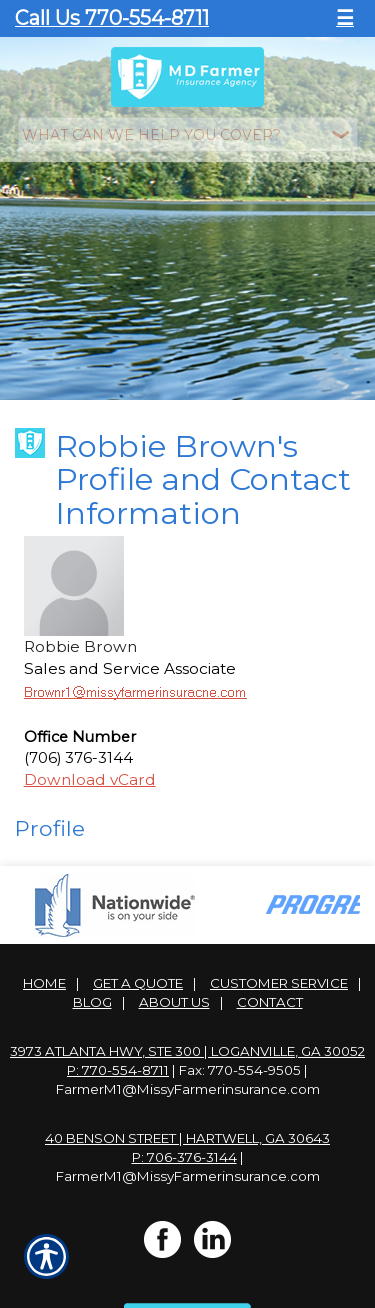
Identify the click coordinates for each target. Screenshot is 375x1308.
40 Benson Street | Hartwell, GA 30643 (187, 1130)
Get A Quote (138, 975)
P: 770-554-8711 (118, 1062)
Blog (92, 994)
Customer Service (279, 975)
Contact (270, 994)
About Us (174, 994)
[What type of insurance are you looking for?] (188, 134)
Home (44, 975)
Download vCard (90, 771)
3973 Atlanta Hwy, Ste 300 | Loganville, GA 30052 (187, 1043)
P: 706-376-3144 (184, 1149)
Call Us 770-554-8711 (112, 18)
